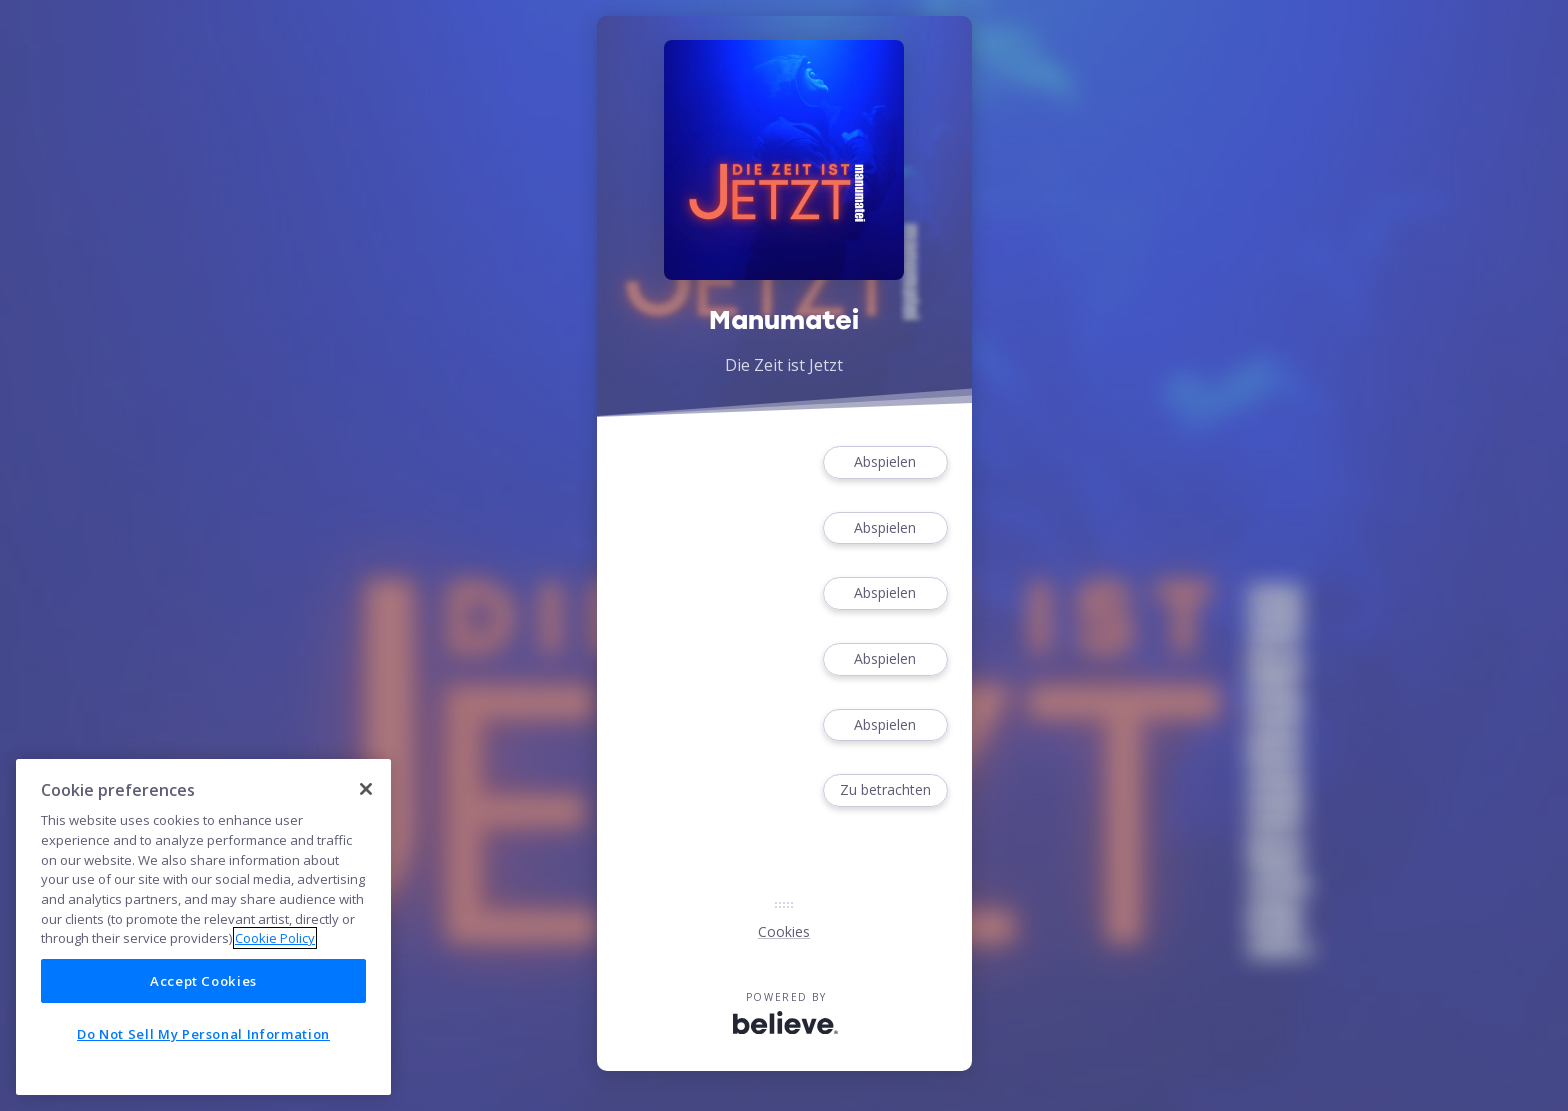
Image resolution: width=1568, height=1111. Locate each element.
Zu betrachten (885, 790)
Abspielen (885, 462)
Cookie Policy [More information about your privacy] (275, 938)
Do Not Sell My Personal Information (203, 1034)
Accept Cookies (203, 981)
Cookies (784, 931)
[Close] (366, 789)
